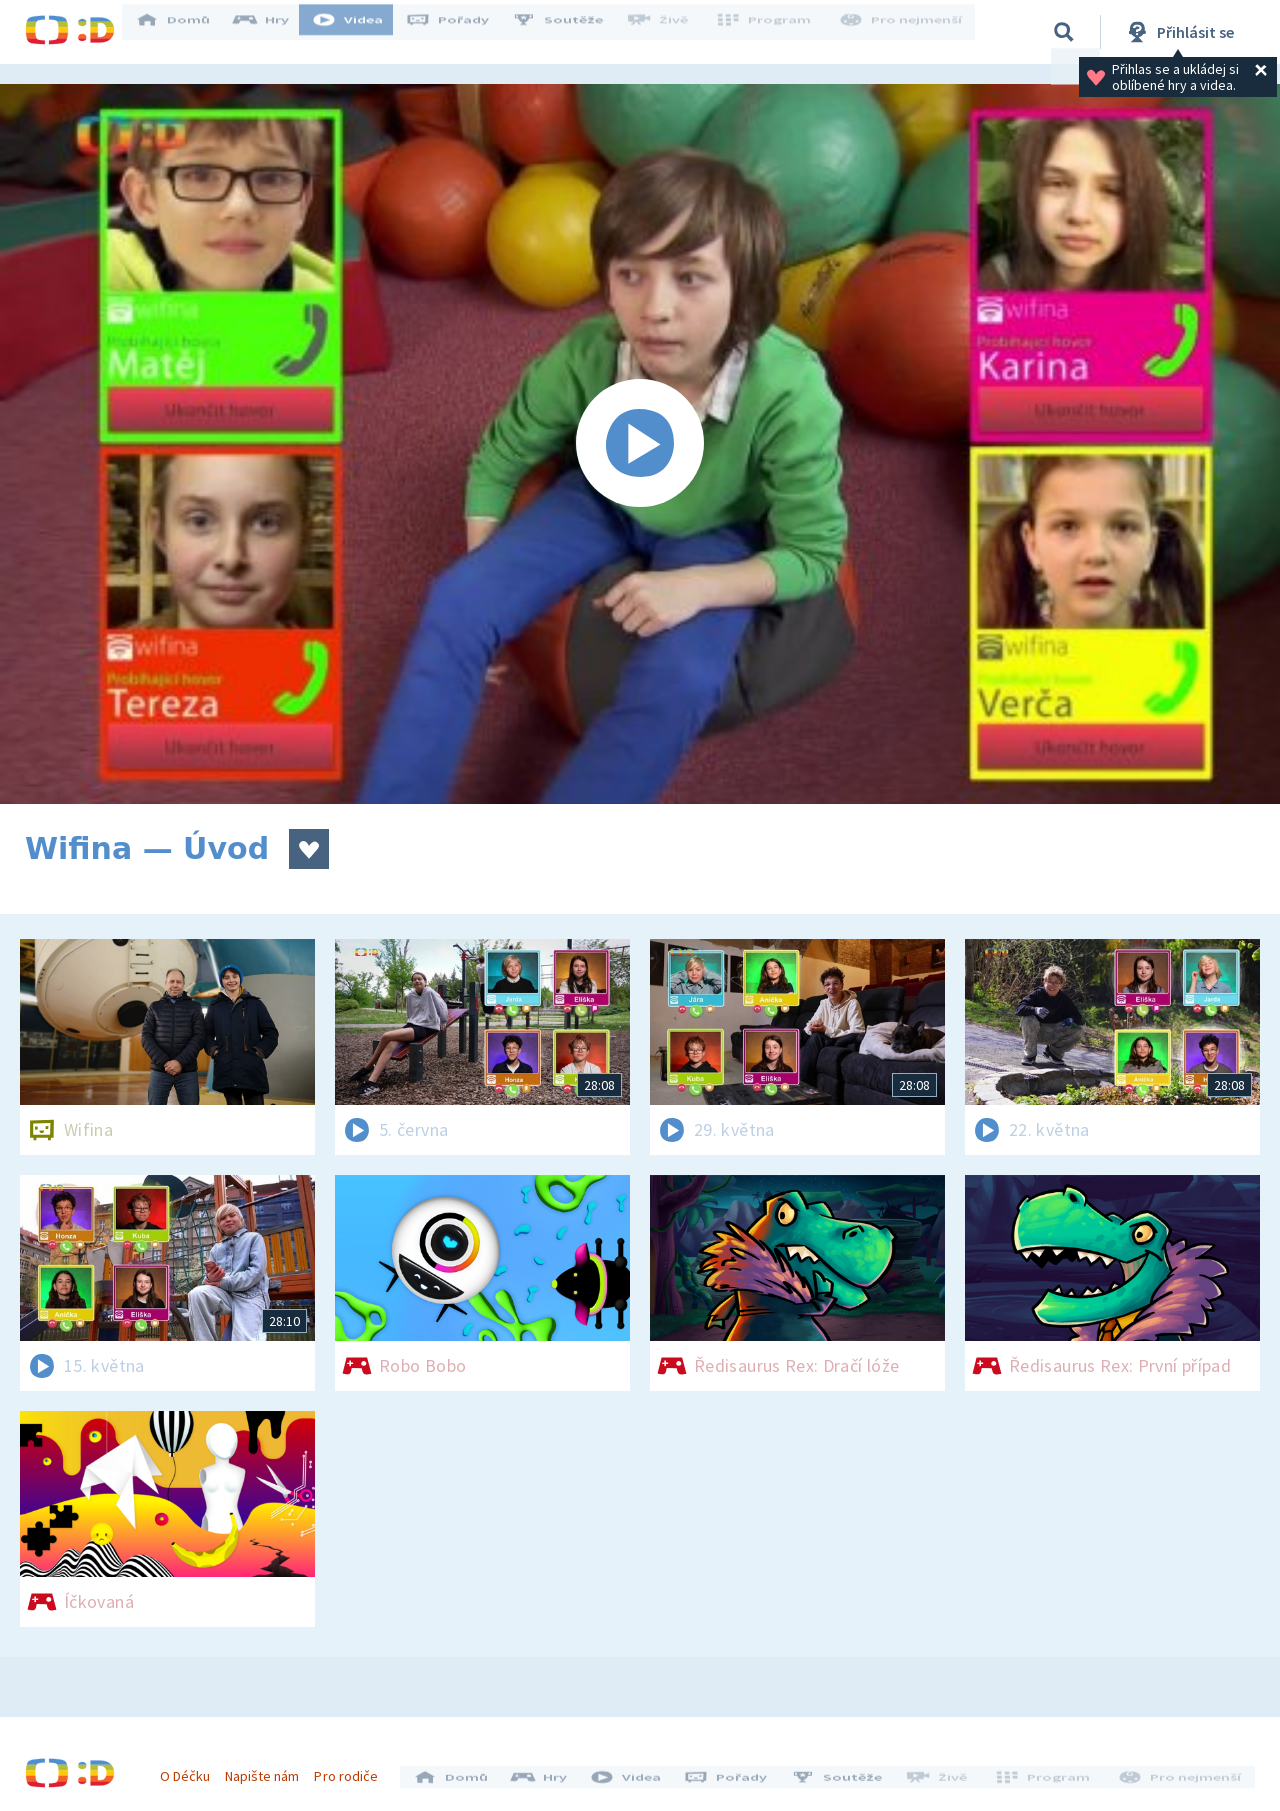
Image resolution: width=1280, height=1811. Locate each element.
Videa (361, 32)
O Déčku (192, 1769)
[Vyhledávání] (1064, 32)
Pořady (461, 32)
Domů (186, 32)
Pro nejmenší (903, 32)
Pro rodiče (353, 1769)
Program (771, 32)
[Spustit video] (640, 444)
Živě (670, 32)
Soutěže (571, 32)
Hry (274, 32)
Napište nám (269, 1769)
